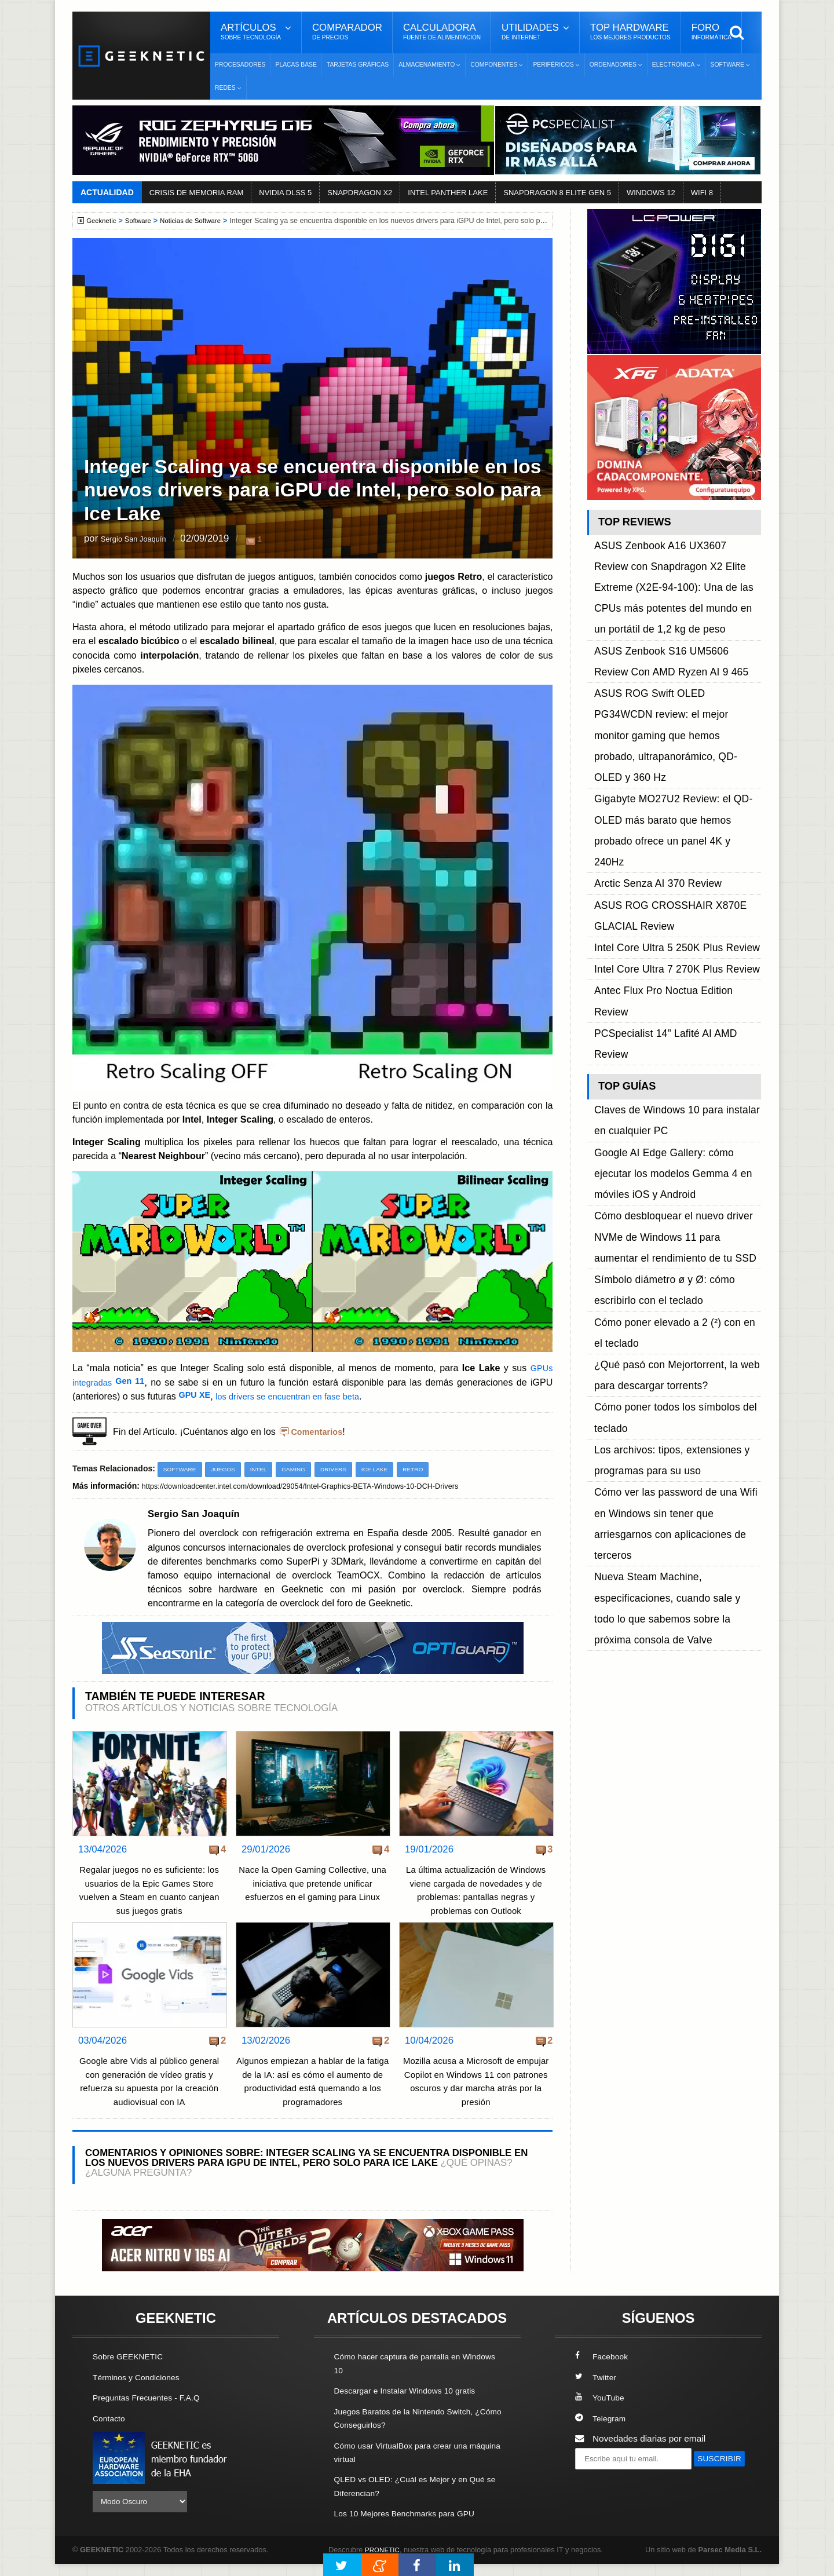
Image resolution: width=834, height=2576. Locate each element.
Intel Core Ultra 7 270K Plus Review (665, 762)
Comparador (347, 32)
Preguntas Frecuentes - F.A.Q (152, 2411)
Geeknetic (103, 221)
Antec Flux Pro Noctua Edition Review (669, 775)
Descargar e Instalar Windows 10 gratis (412, 2404)
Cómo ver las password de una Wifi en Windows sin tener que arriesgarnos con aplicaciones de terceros (673, 1082)
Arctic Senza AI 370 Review (649, 709)
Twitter (597, 2391)
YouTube (601, 2411)
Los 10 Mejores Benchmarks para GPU (411, 2525)
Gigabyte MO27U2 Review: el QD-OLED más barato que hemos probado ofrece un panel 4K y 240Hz (677, 683)
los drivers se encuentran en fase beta (298, 1396)
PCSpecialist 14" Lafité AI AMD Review (671, 789)
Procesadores (240, 64)
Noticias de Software (199, 221)
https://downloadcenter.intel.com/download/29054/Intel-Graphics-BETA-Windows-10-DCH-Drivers (317, 1485)
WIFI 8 (702, 192)
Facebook (603, 2370)
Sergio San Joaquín (143, 539)
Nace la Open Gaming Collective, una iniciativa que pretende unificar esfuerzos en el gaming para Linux (312, 1884)
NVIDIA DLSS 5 (285, 192)
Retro (430, 1469)
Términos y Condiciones (140, 2391)
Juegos (228, 1469)
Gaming (303, 1469)
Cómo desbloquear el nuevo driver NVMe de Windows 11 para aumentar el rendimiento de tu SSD (676, 913)
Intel (266, 1469)
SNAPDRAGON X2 (359, 192)
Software (143, 221)
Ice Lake (389, 1469)
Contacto (111, 2431)
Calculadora (442, 32)
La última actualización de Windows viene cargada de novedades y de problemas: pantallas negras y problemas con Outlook (475, 1897)
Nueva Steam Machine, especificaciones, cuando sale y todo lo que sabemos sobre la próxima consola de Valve (676, 1121)
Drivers (345, 1469)
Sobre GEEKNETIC (131, 2370)
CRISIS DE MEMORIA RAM (196, 192)
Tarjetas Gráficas (358, 64)
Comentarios (319, 1431)
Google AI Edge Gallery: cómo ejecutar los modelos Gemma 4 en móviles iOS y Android (673, 874)
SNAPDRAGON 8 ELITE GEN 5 (557, 192)
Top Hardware (630, 32)
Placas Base (296, 64)
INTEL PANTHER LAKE (448, 192)
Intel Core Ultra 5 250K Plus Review (665, 749)
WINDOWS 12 (651, 192)
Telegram (602, 2431)
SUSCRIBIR (603, 2493)
